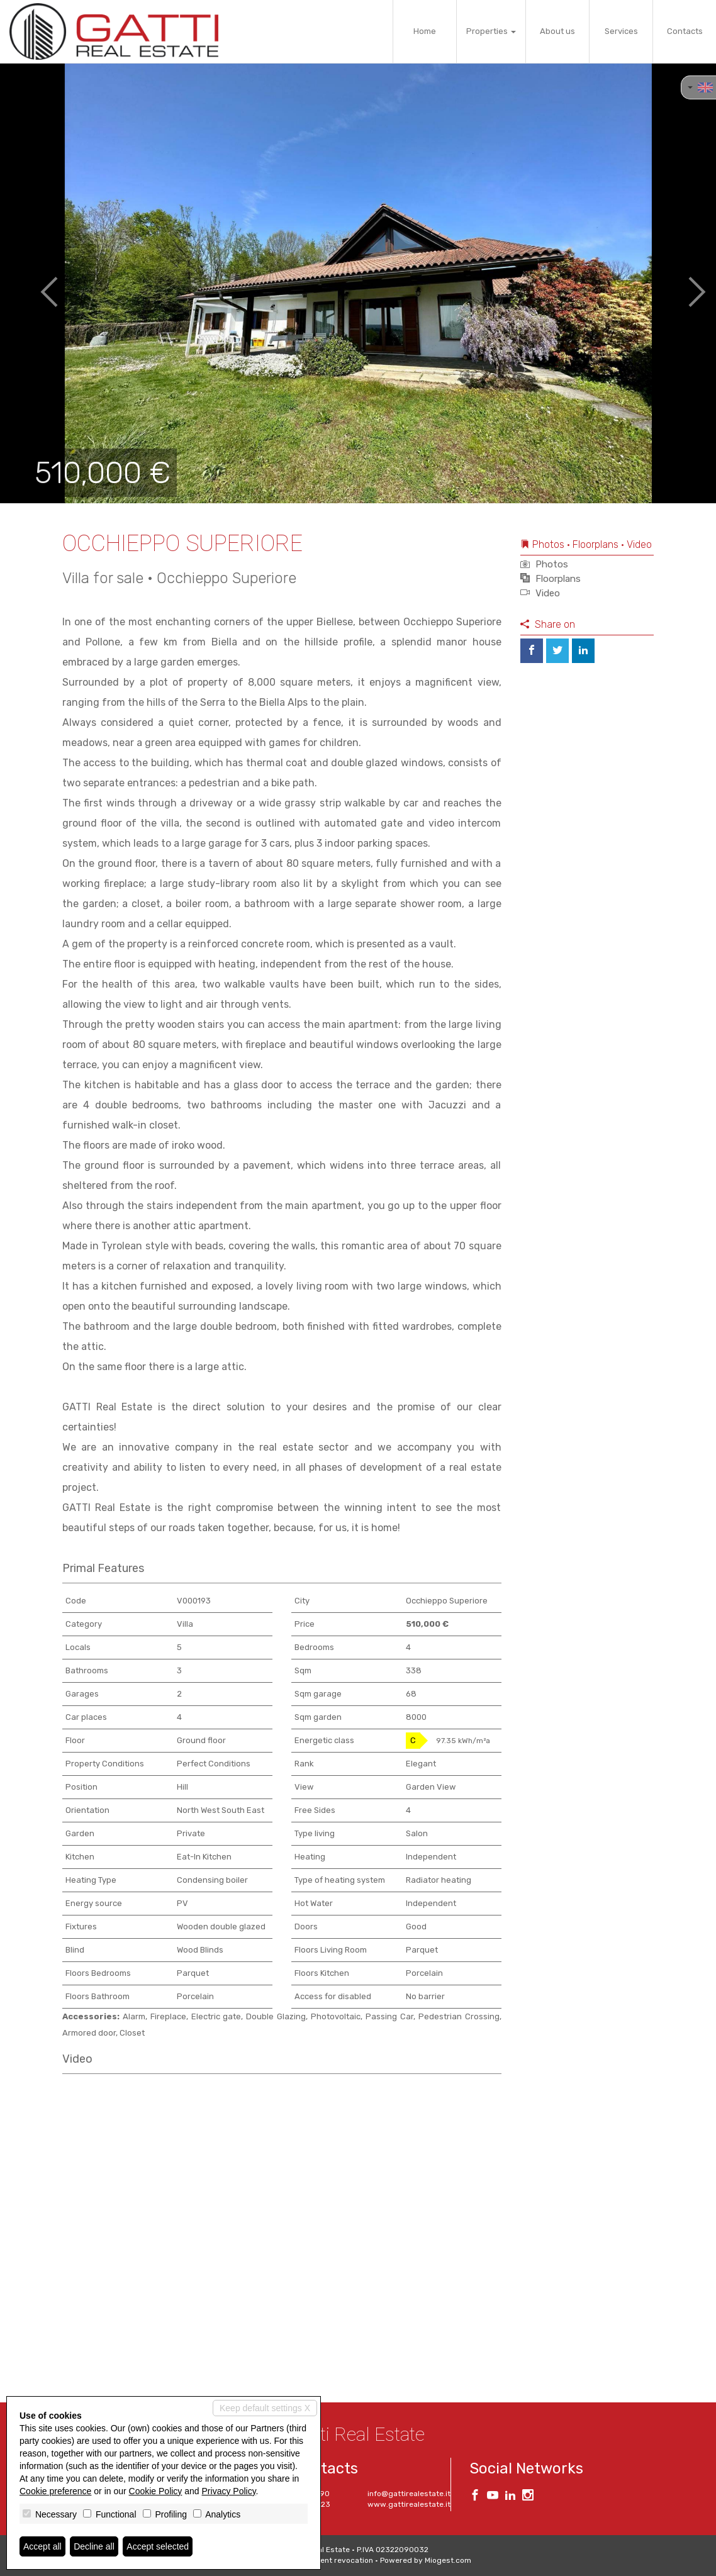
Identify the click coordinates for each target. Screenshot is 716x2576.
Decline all (94, 2546)
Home (424, 31)
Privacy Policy (229, 2491)
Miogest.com (448, 2560)
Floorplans (550, 578)
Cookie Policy (155, 2491)
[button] (36, 283)
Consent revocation (337, 2560)
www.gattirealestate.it (408, 2504)
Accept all (42, 2546)
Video (540, 593)
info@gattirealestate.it (408, 2493)
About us (557, 31)
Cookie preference (55, 2491)
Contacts (685, 31)
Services (621, 31)
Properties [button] (491, 31)
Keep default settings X (265, 2408)
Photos (544, 564)
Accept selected (157, 2546)
